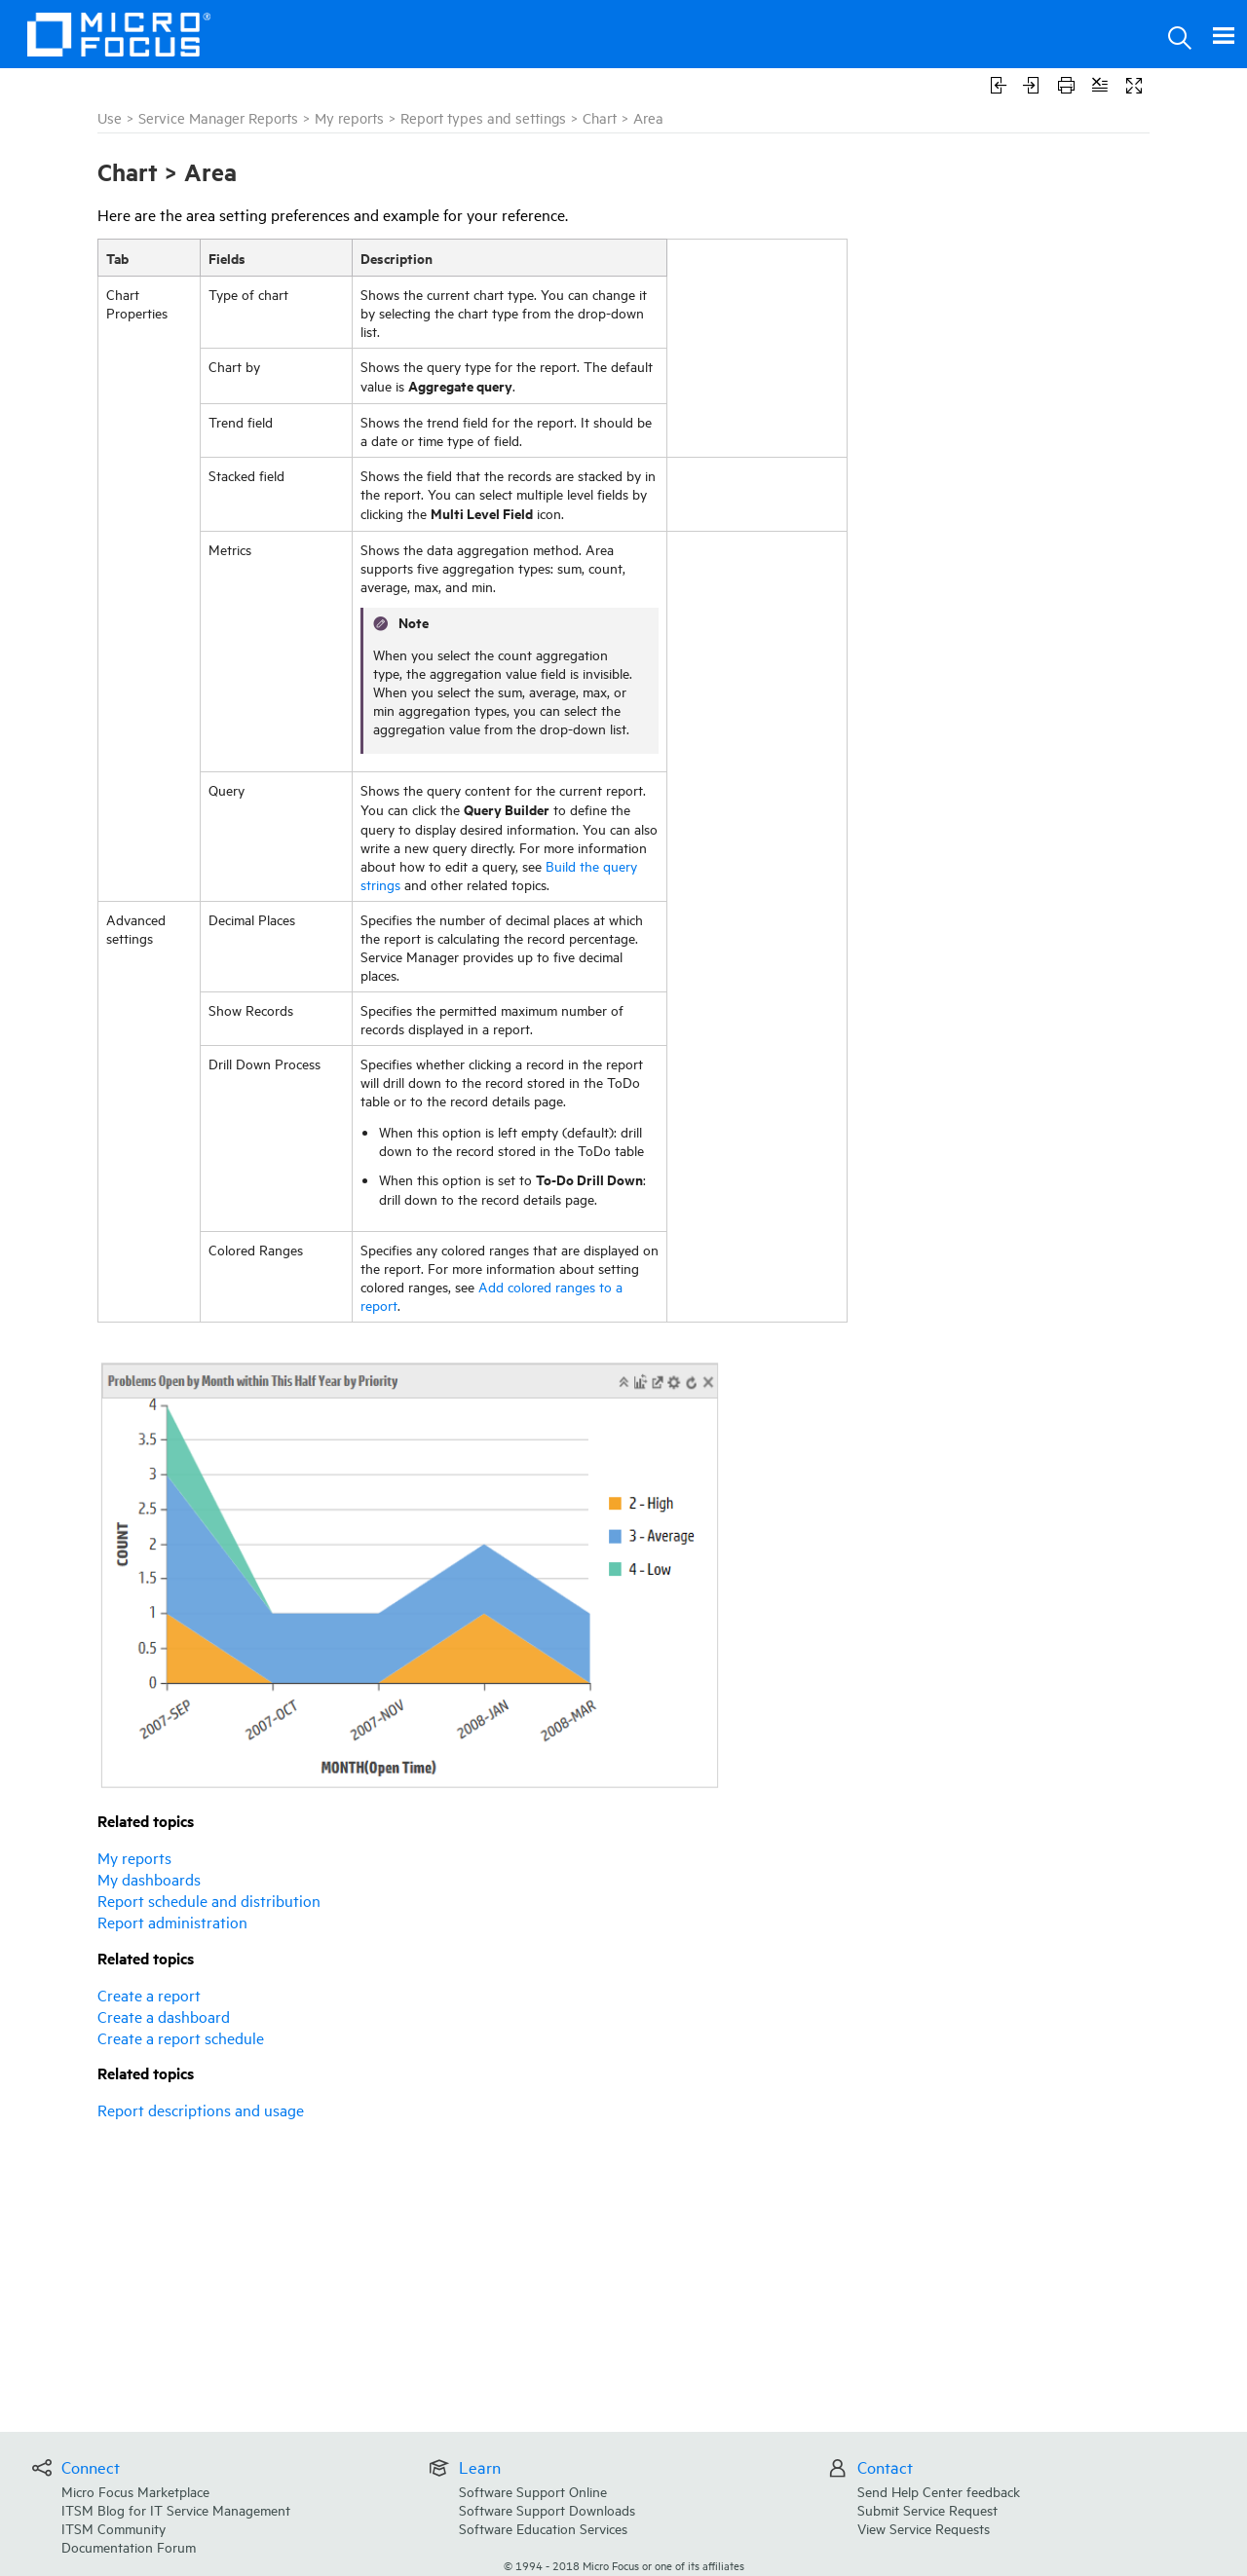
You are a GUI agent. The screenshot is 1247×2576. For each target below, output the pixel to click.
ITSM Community (113, 2528)
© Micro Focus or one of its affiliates (624, 2565)
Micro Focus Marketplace (135, 2491)
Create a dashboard (163, 2016)
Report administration (172, 1921)
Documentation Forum (128, 2546)
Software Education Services (543, 2528)
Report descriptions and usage (200, 2109)
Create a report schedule (180, 2037)
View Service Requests (923, 2528)
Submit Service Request (927, 2509)
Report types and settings (483, 117)
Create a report (149, 1994)
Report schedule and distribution (209, 1900)
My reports (349, 117)
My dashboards (149, 1878)
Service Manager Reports (218, 117)
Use (109, 117)
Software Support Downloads (547, 2509)
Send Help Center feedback (938, 2491)
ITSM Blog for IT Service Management (175, 2509)
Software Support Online (533, 2491)
